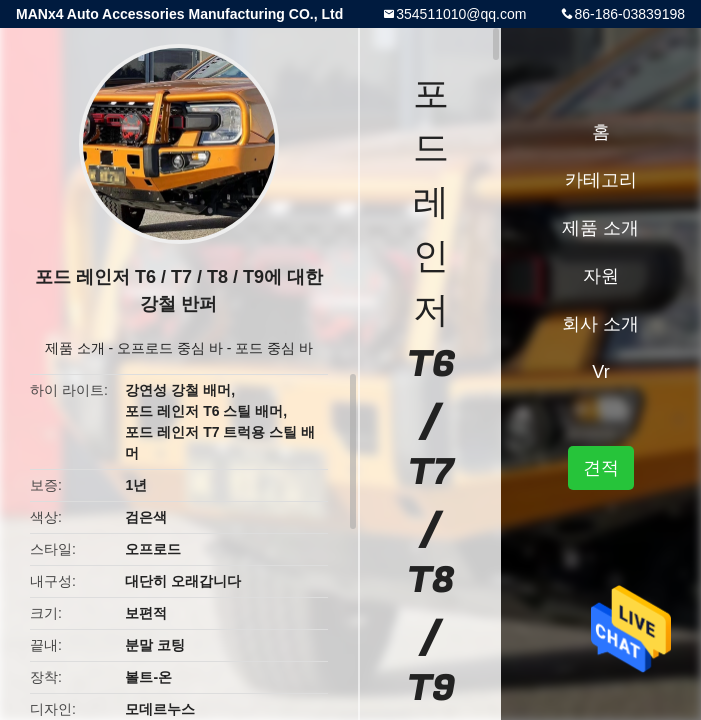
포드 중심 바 (274, 348)
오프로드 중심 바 (170, 348)
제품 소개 (75, 348)
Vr (600, 372)
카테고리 (601, 180)
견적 (601, 468)
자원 (601, 276)
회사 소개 (600, 324)
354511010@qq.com (461, 14)
